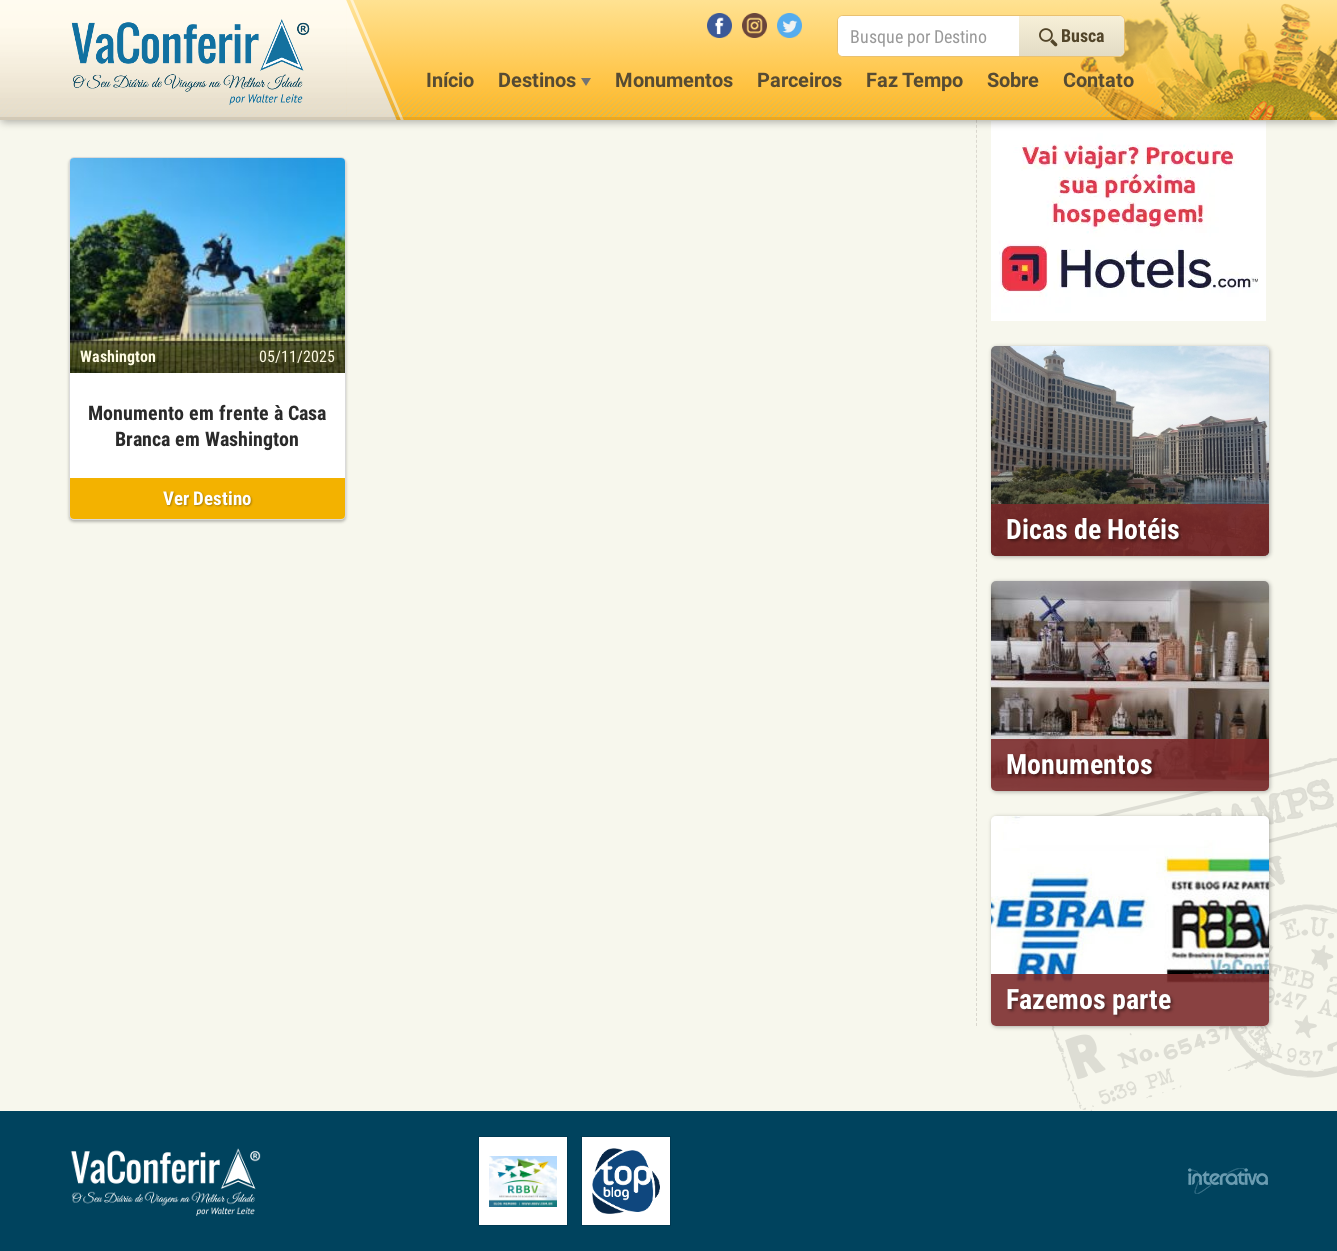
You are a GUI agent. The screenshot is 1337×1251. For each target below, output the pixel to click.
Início (450, 80)
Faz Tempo (914, 80)
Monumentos (674, 80)
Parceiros (799, 80)
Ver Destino (207, 498)
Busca (1071, 35)
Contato (1098, 80)
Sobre (1013, 80)
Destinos (544, 80)
